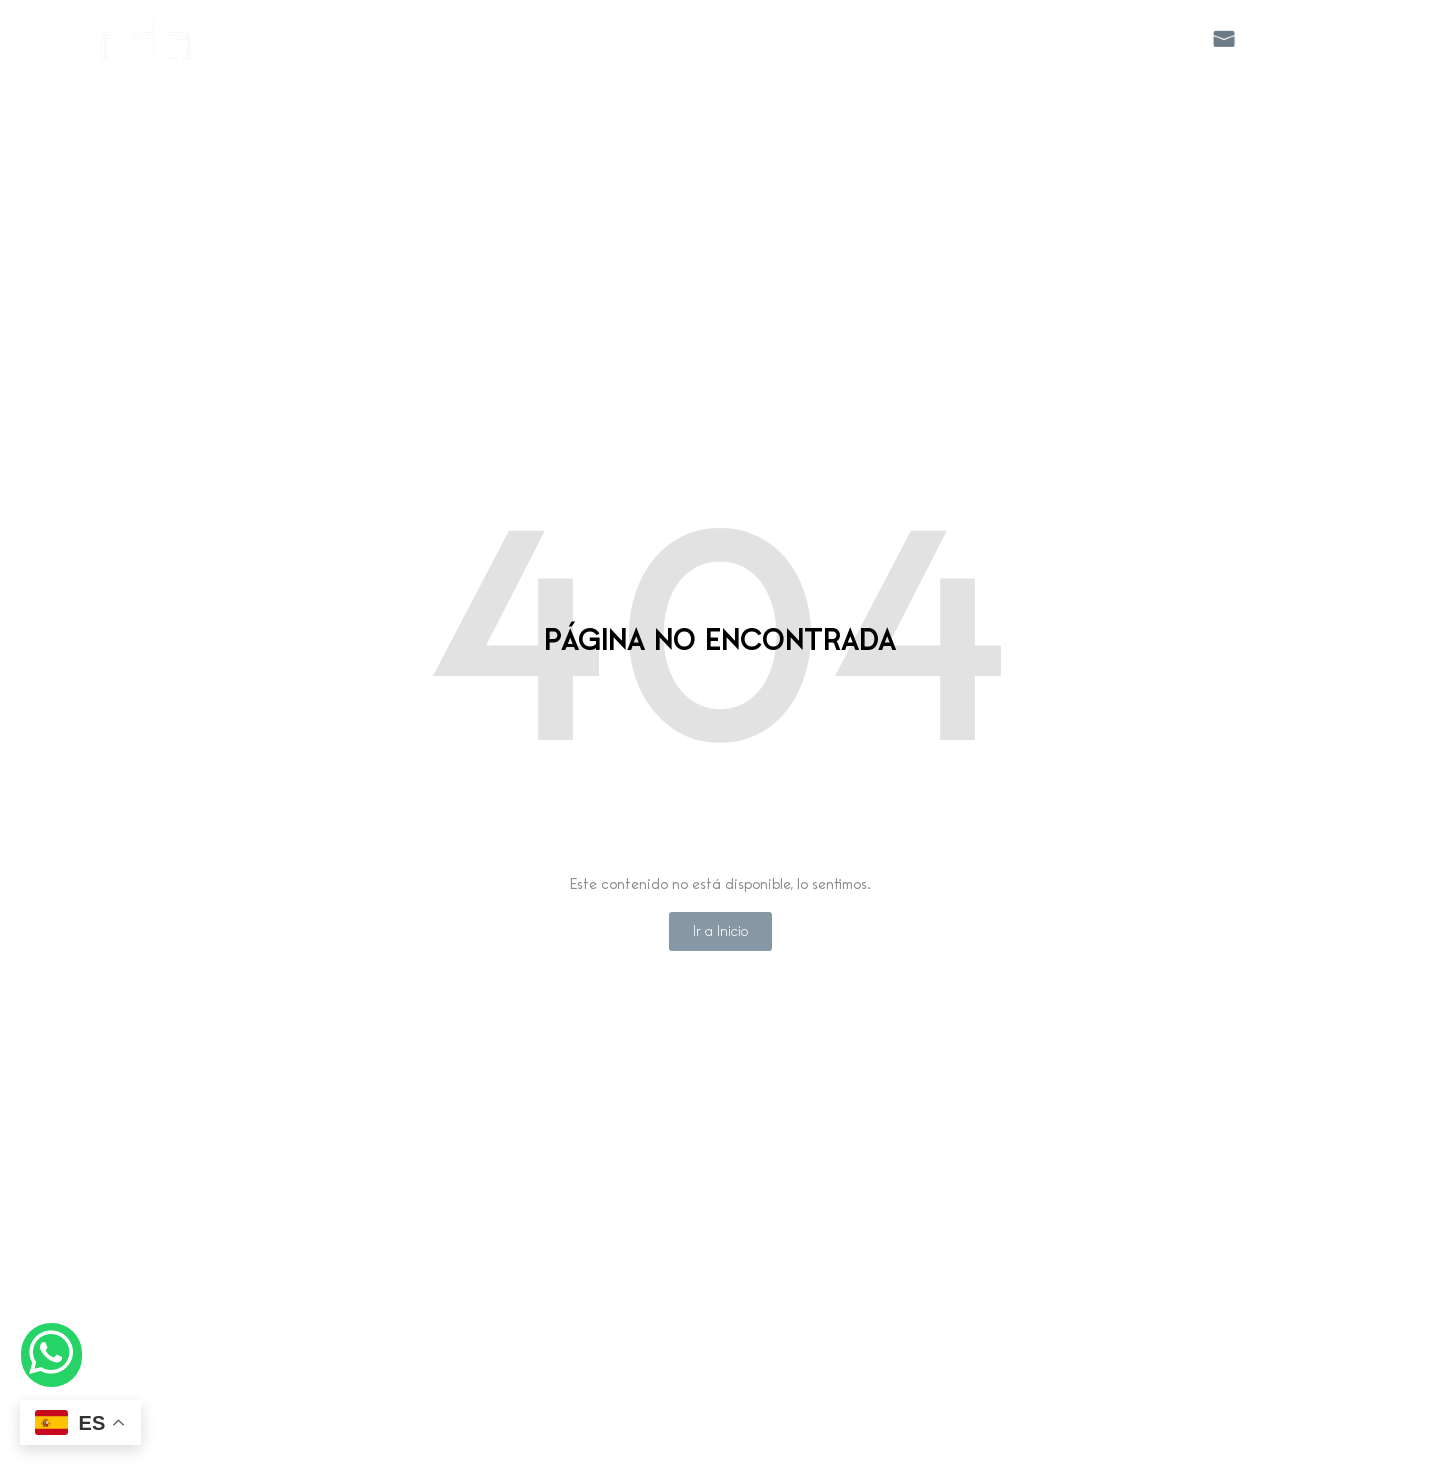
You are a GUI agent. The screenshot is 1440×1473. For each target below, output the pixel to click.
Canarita (922, 38)
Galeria (1143, 38)
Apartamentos (685, 38)
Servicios (813, 38)
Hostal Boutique (532, 38)
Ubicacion (1036, 38)
